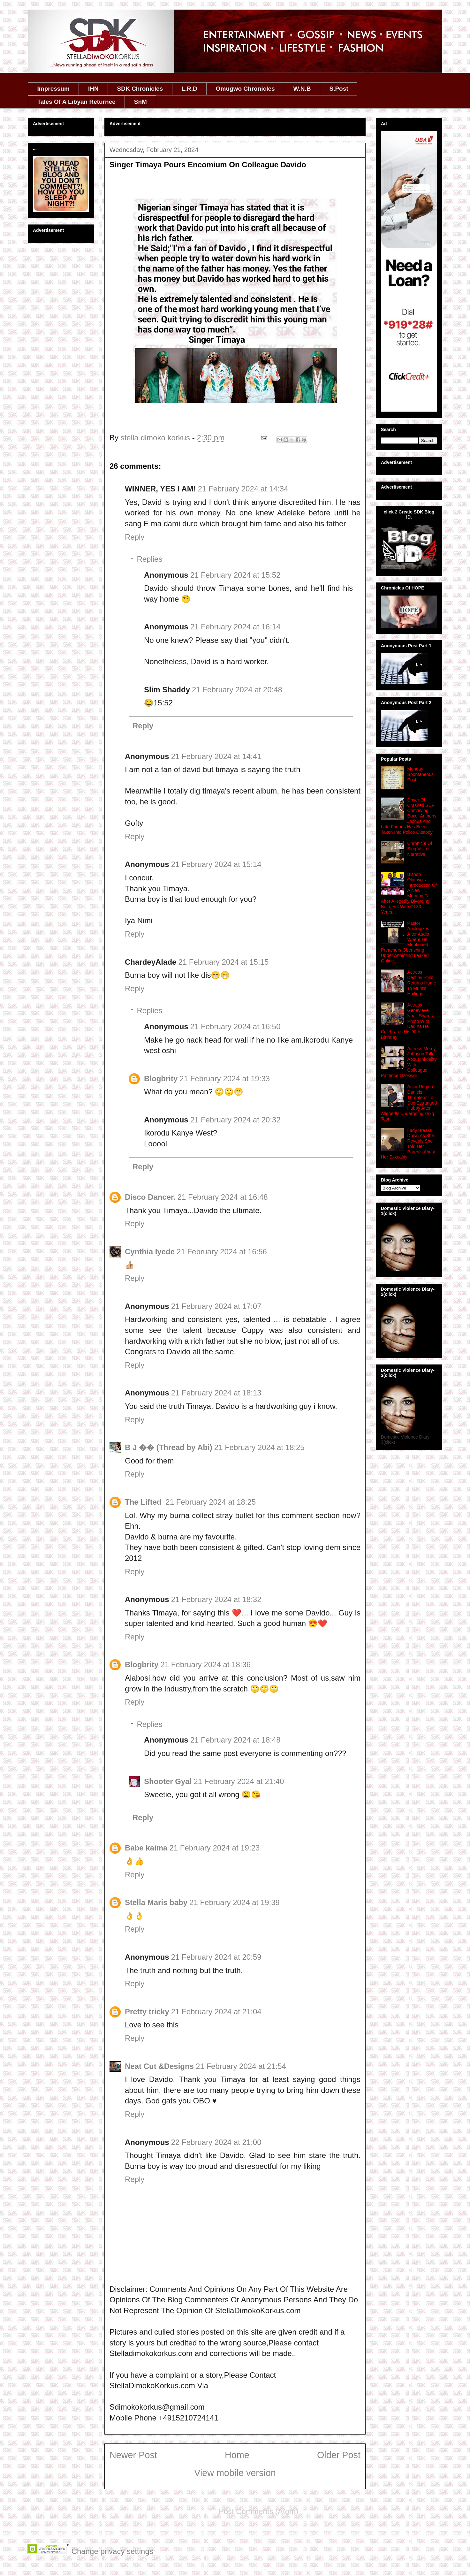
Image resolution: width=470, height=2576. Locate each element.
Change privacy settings (112, 2551)
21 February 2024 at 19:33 (224, 1078)
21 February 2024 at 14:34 (243, 488)
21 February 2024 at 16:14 (235, 626)
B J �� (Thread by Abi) (168, 1447)
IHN (93, 88)
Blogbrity (161, 1078)
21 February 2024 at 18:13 (216, 1392)
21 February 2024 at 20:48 (237, 689)
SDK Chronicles (140, 88)
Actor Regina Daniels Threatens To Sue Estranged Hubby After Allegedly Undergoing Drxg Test (409, 1102)
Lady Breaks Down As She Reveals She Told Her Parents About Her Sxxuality (408, 1144)
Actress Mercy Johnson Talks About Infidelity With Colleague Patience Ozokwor (408, 1062)
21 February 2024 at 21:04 (216, 2011)
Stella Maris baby (156, 1902)
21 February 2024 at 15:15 (223, 962)
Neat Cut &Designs (159, 2066)
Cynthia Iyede (150, 1251)
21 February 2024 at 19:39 (234, 1902)
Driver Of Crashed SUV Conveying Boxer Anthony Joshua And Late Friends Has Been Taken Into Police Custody (408, 816)
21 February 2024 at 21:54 (241, 2066)
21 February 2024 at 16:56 (222, 1251)
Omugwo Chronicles (245, 88)
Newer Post (133, 2455)
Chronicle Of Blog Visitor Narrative (419, 849)
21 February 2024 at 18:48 (235, 1740)
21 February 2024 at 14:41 (216, 756)
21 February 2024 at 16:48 (223, 1197)
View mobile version (235, 2473)
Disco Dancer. (150, 1197)
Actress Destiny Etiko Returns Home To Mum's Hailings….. (421, 982)
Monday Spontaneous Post (420, 774)
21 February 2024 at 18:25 (259, 1447)
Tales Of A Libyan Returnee (76, 101)
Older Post (338, 2455)
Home (237, 2455)
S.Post (338, 88)
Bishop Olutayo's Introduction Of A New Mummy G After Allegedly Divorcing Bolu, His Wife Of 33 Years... (408, 893)
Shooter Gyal (168, 1781)
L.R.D (189, 88)
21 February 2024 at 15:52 (235, 575)
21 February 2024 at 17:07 (216, 1306)
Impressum (53, 88)
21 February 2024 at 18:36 (205, 1664)
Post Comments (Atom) (258, 2511)
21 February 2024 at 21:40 (238, 1781)
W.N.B (302, 88)
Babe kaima (146, 1847)
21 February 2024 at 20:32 (235, 1119)
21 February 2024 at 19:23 (214, 1847)
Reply (134, 537)
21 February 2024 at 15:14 (216, 864)
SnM (140, 101)
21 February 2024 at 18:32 (216, 1599)
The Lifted (144, 1502)
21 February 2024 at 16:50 (235, 1026)
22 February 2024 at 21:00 (216, 2142)
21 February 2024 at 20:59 (216, 1957)
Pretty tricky (147, 2011)
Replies (149, 559)
